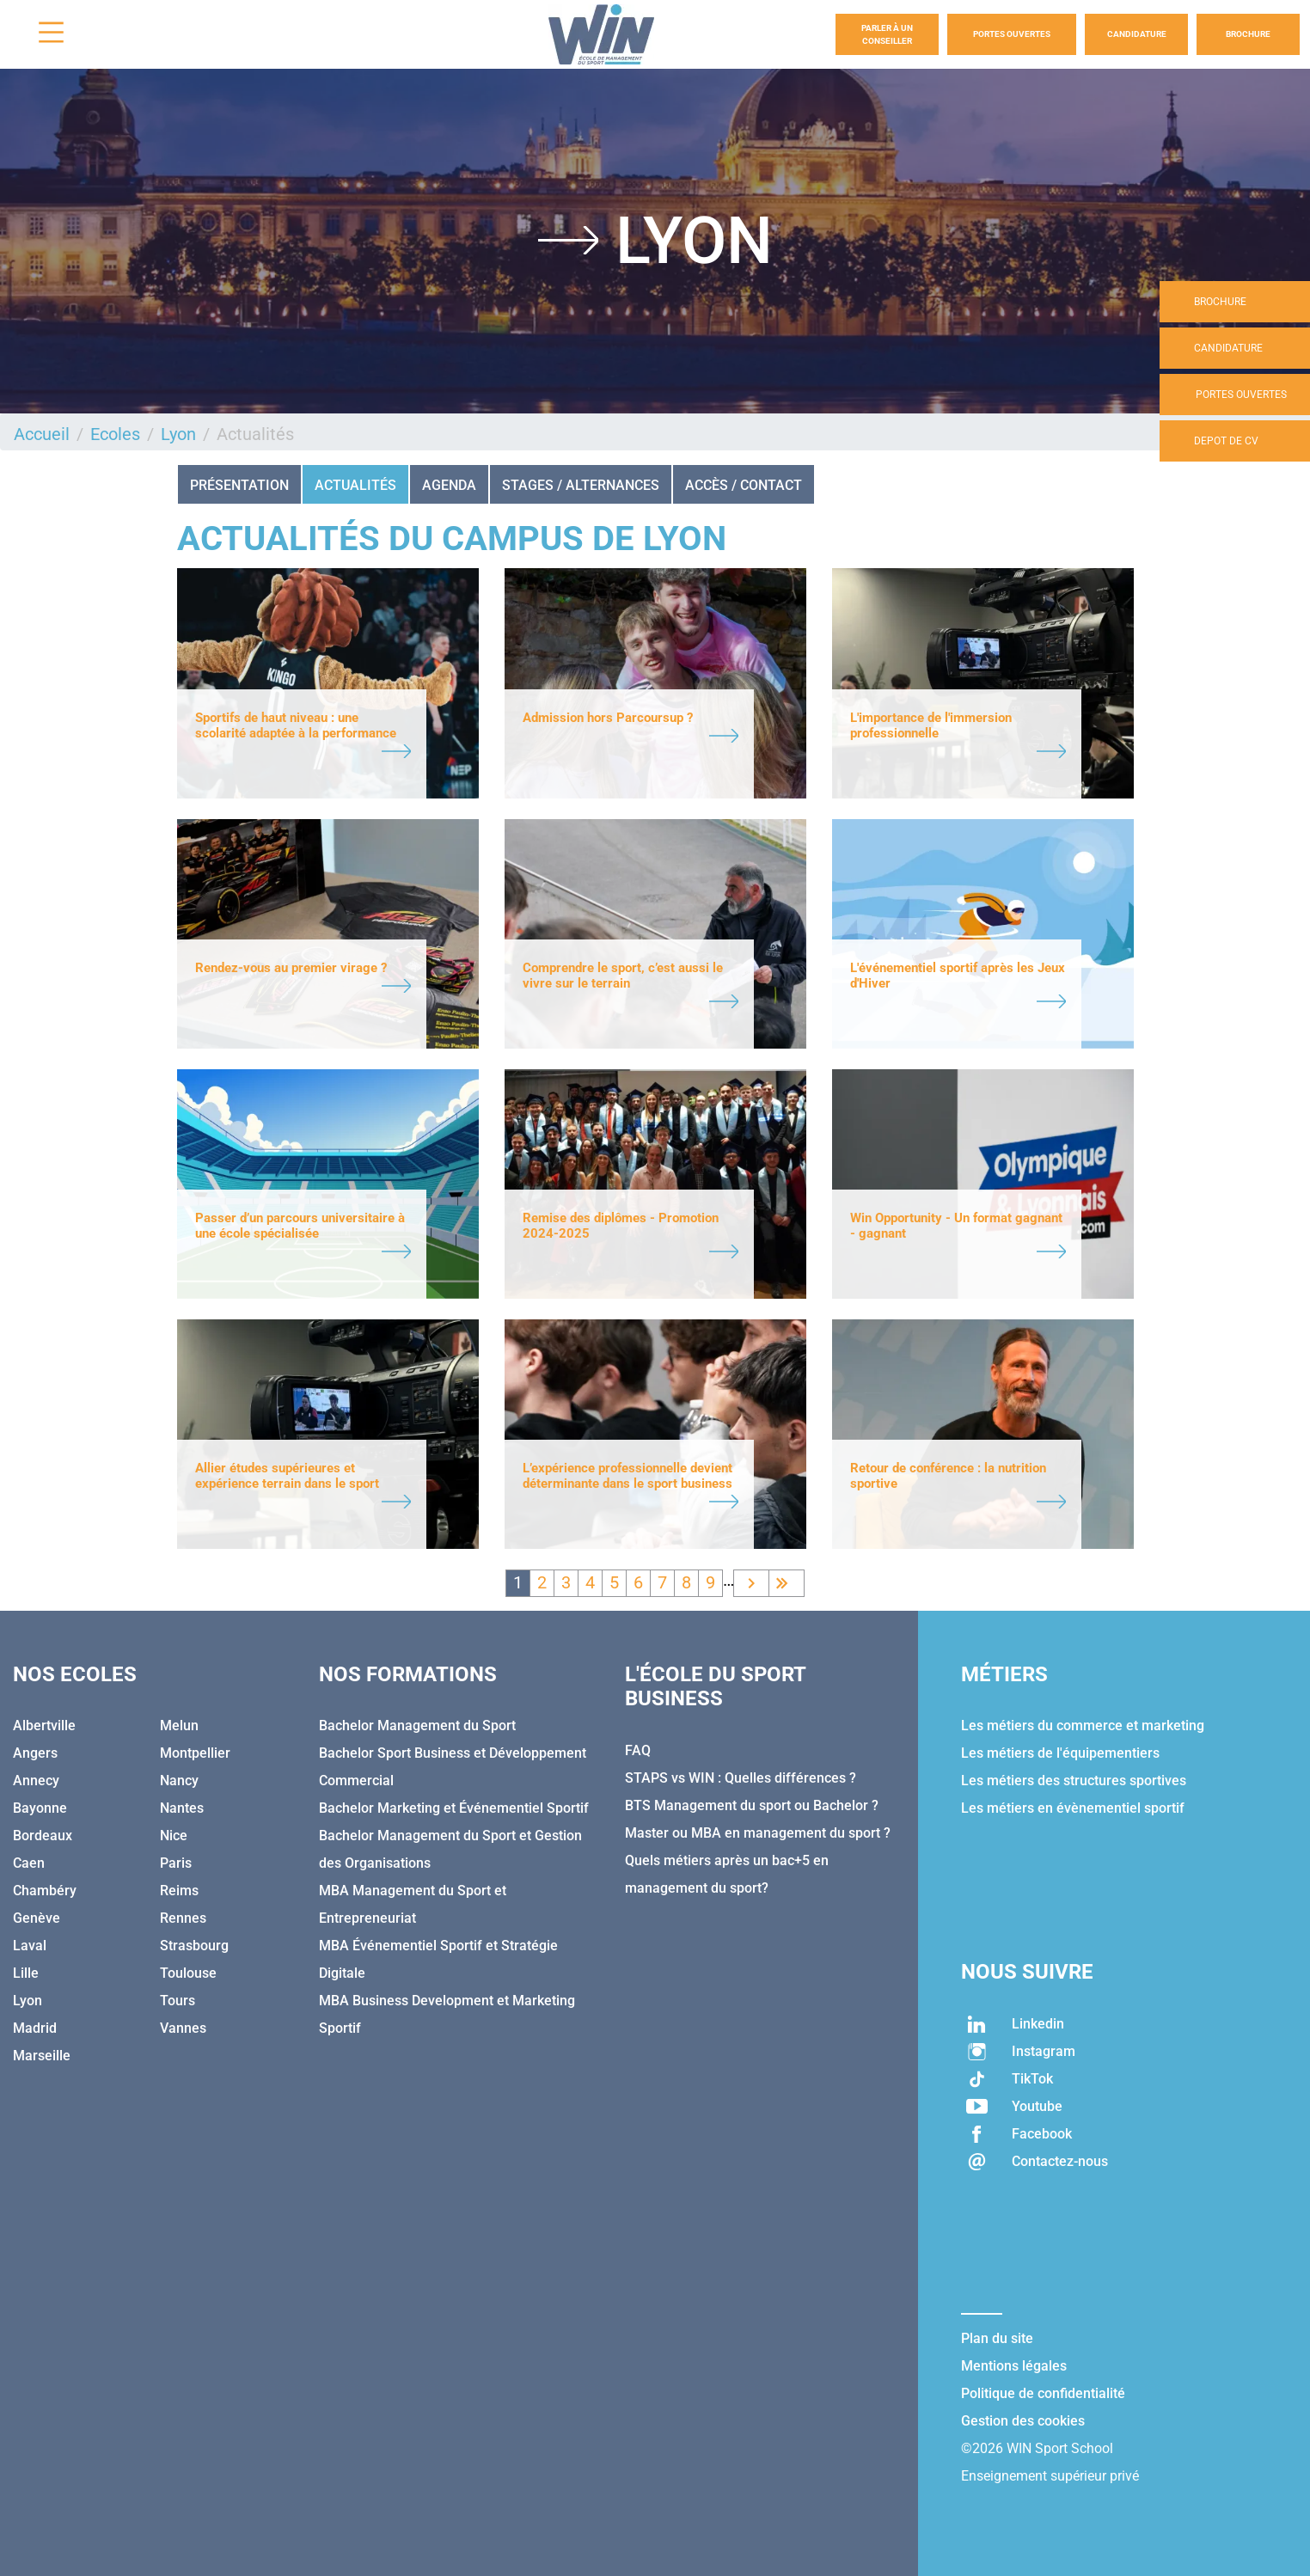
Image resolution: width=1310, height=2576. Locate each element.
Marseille (41, 2055)
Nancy (179, 1780)
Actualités (355, 485)
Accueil (42, 434)
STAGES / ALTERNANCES (580, 485)
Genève (36, 1918)
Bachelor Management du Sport (417, 1725)
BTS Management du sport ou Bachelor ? (751, 1805)
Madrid (35, 2028)
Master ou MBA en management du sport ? (758, 1833)
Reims (179, 1890)
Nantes (182, 1808)
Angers (35, 1753)
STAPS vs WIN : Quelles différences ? (740, 1778)
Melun (179, 1725)
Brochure (1248, 34)
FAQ (638, 1750)
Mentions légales (1014, 2366)
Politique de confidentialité (1043, 2393)
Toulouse (188, 1973)
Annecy (36, 1780)
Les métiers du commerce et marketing (1082, 1725)
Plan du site (997, 2338)
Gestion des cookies (1023, 2421)
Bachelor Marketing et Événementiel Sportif (454, 1808)
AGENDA (449, 485)
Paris (176, 1863)
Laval (29, 1945)
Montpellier (195, 1753)
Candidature (1136, 34)
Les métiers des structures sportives (1073, 1780)
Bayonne (40, 1808)
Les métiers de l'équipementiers (1060, 1753)
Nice (173, 1835)
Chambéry (45, 1890)
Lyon (178, 434)
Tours (177, 2000)
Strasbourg (194, 1945)
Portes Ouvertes (1011, 34)
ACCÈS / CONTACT (743, 485)
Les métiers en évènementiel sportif (1073, 1808)
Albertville (44, 1725)
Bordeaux (42, 1835)
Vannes (183, 2028)
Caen (29, 1863)
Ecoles (115, 434)
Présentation (239, 485)
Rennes (183, 1918)
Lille (26, 1973)
